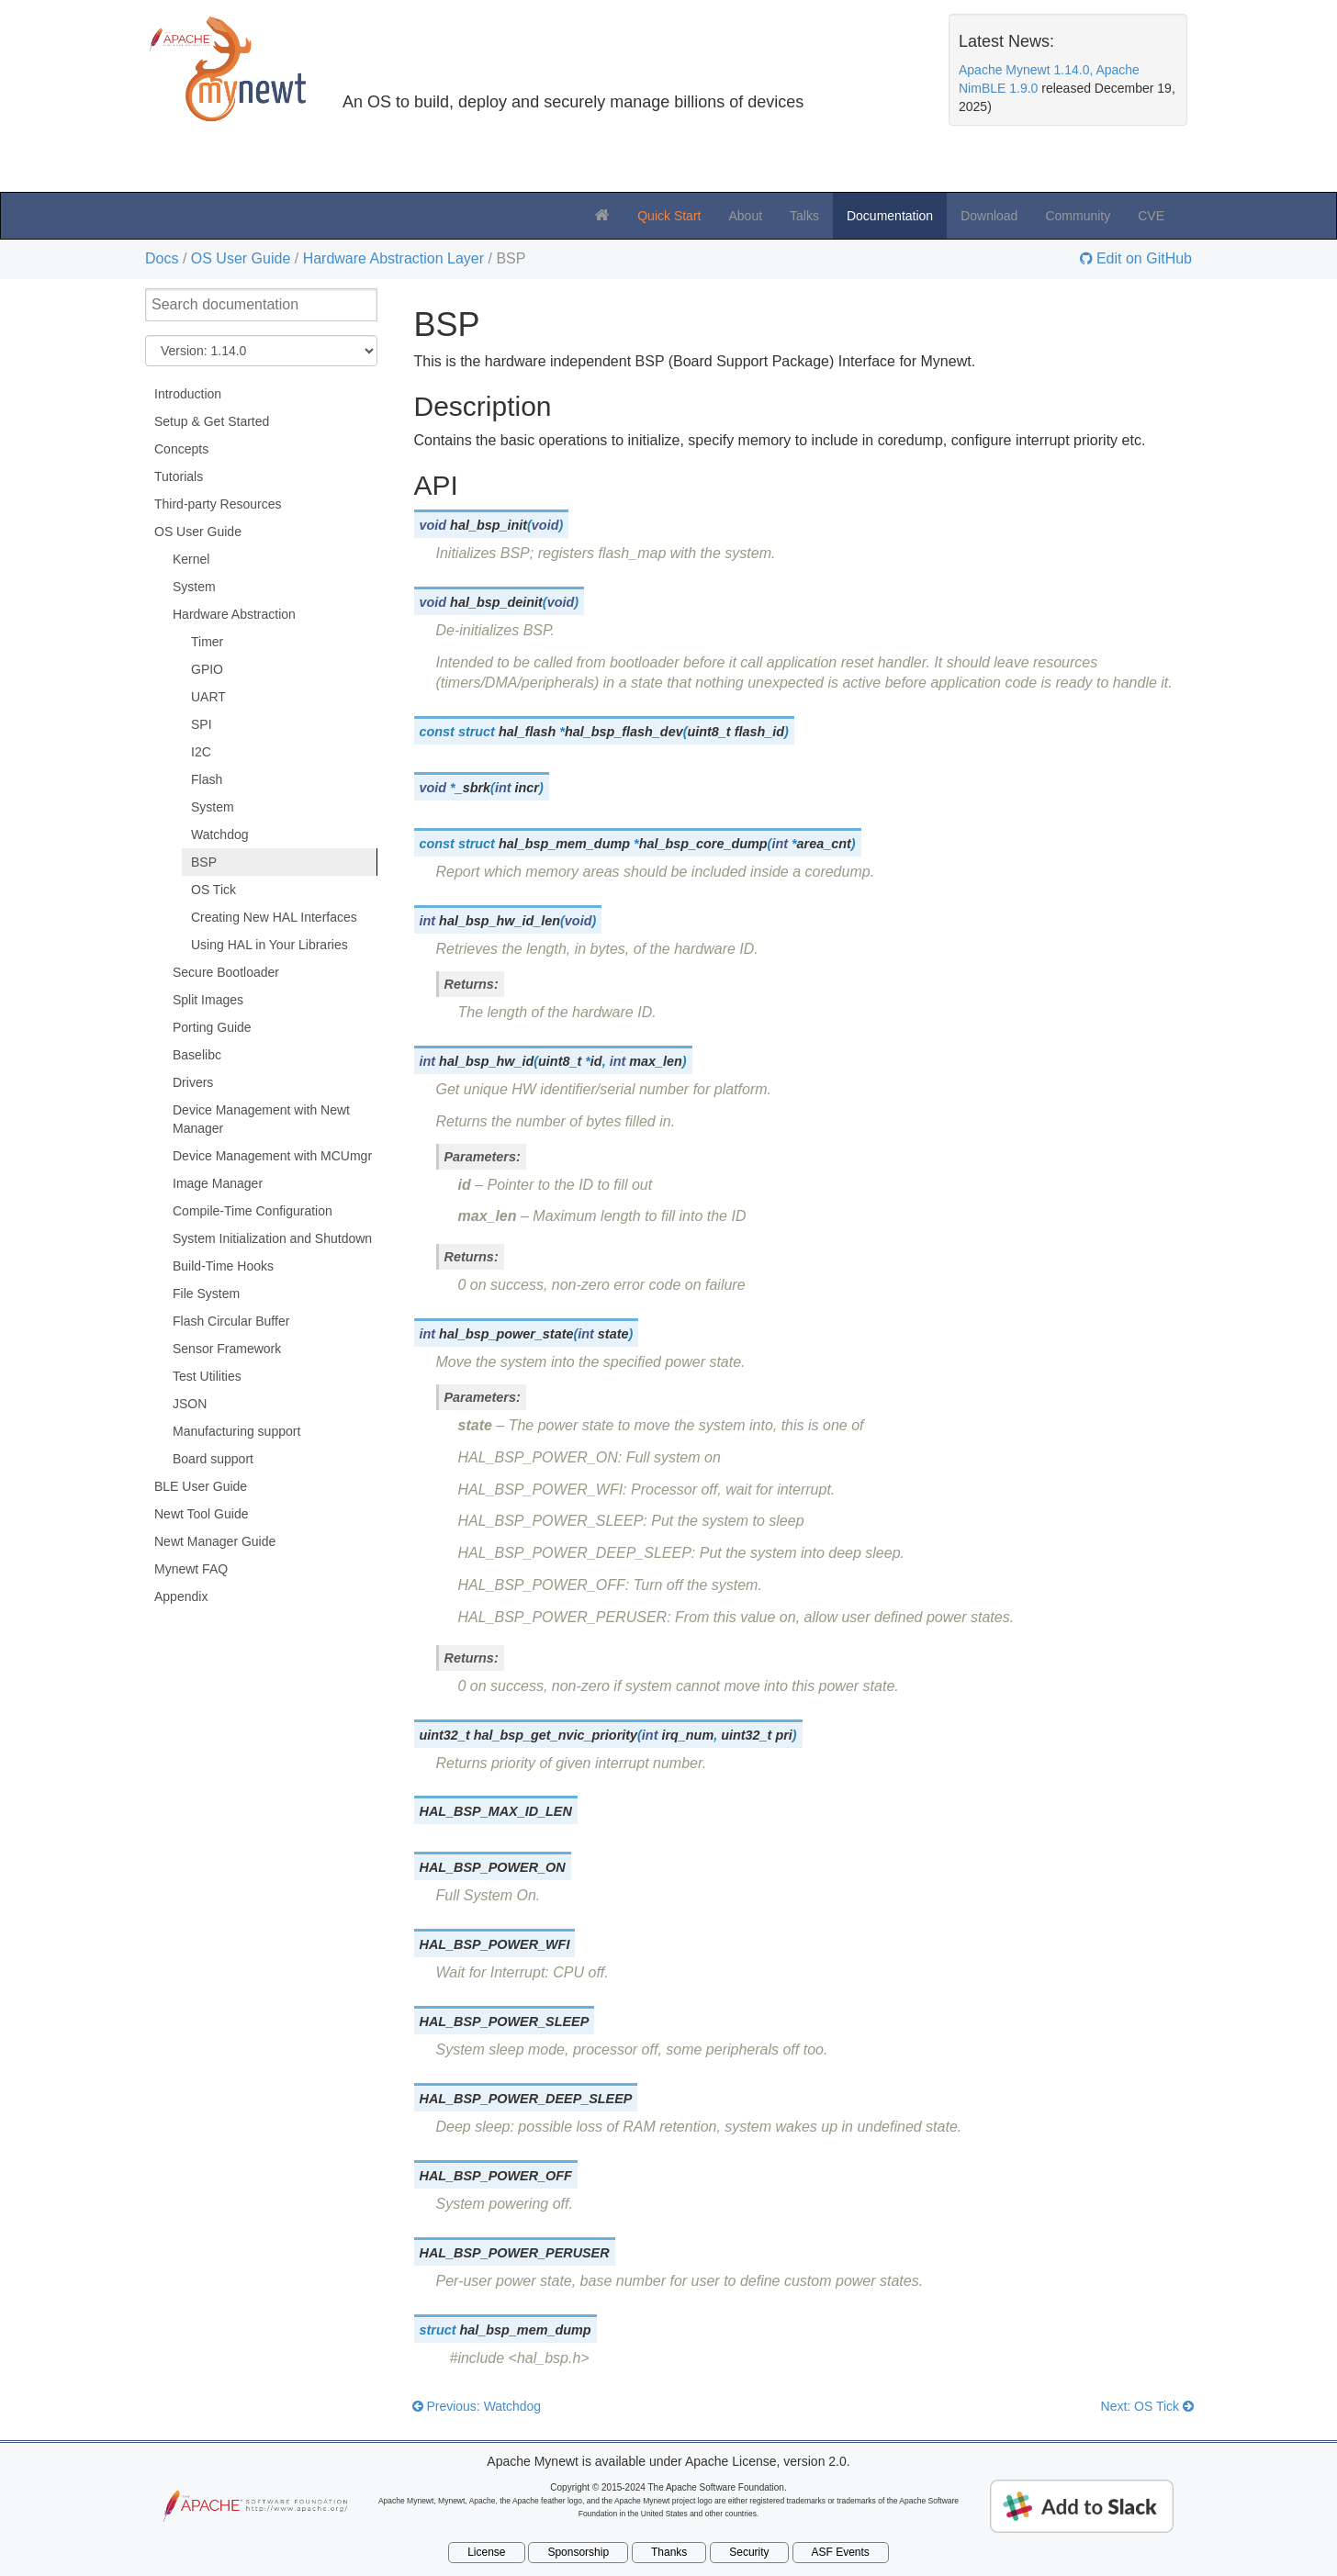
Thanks (669, 2552)
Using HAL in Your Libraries (269, 944)
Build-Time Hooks (223, 1266)
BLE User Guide (200, 1486)
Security (749, 2552)
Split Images (208, 999)
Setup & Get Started (211, 421)
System (194, 586)
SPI (201, 724)
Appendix (181, 1596)
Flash (206, 779)
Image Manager (218, 1183)
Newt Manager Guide (214, 1541)
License (486, 2552)
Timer (207, 641)
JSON (190, 1403)
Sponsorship (578, 2552)
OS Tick (213, 889)
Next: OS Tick (1147, 2406)
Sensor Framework (227, 1348)
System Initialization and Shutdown (272, 1238)
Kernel (191, 559)
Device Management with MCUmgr (272, 1155)
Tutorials (178, 476)
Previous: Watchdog (477, 2406)
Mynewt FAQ (191, 1569)
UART (208, 696)
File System (206, 1293)
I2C (201, 752)
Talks (804, 215)
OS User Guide (240, 258)
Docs (161, 258)
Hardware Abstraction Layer (393, 258)
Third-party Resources (218, 504)
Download (989, 215)
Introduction (187, 393)
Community (1077, 215)
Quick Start (669, 215)
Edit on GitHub (1143, 259)
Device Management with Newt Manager (261, 1119)
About (745, 215)
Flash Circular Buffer (231, 1321)
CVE (1151, 215)
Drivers (193, 1082)
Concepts (181, 449)
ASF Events (841, 2552)
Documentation (890, 215)
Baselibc (197, 1054)
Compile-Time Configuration (252, 1211)
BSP (204, 862)
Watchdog (220, 834)
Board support (213, 1458)
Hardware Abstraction (234, 614)
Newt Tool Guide (201, 1513)
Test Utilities (207, 1376)
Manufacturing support (236, 1431)
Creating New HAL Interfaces (274, 917)
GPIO (207, 669)
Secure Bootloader (226, 972)
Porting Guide (212, 1027)
